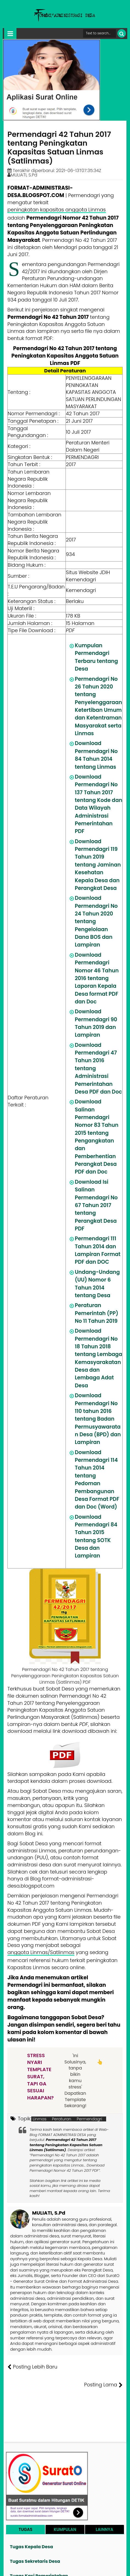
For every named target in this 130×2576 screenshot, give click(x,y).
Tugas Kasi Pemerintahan (39, 2558)
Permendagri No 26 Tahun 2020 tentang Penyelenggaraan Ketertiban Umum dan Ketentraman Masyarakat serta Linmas (98, 706)
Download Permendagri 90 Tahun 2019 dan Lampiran (96, 1023)
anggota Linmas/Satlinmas (40, 1952)
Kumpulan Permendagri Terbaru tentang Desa (96, 657)
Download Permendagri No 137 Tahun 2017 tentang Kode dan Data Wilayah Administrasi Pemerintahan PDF (98, 804)
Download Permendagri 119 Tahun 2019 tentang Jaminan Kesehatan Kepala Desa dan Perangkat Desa (98, 865)
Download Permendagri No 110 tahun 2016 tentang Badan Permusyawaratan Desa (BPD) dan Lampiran (98, 1419)
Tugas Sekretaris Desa (35, 2543)
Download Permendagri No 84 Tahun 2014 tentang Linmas (96, 755)
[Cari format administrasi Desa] (99, 33)
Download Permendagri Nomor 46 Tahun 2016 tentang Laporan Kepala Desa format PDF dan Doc (97, 978)
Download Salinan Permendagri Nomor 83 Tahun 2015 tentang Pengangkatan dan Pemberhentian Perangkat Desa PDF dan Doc (96, 1136)
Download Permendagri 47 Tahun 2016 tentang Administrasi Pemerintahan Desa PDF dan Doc (98, 1068)
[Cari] (121, 33)
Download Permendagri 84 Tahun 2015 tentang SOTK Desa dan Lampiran (96, 1536)
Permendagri (89, 2118)
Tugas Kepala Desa (31, 2528)
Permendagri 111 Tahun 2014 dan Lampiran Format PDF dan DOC (97, 1250)
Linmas (39, 2118)
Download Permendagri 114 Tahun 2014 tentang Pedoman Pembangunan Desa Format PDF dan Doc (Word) (97, 1480)
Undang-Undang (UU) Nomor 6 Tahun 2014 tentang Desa (97, 1283)
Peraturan (61, 2118)
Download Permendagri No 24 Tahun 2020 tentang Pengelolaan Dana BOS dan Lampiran (96, 921)
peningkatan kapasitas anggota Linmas (56, 209)
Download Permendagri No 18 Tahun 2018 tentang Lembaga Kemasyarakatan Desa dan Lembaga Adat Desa (98, 1358)
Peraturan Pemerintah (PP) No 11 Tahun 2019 (96, 1313)
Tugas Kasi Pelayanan (35, 2572)
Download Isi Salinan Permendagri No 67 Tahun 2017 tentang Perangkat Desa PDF (96, 1205)
